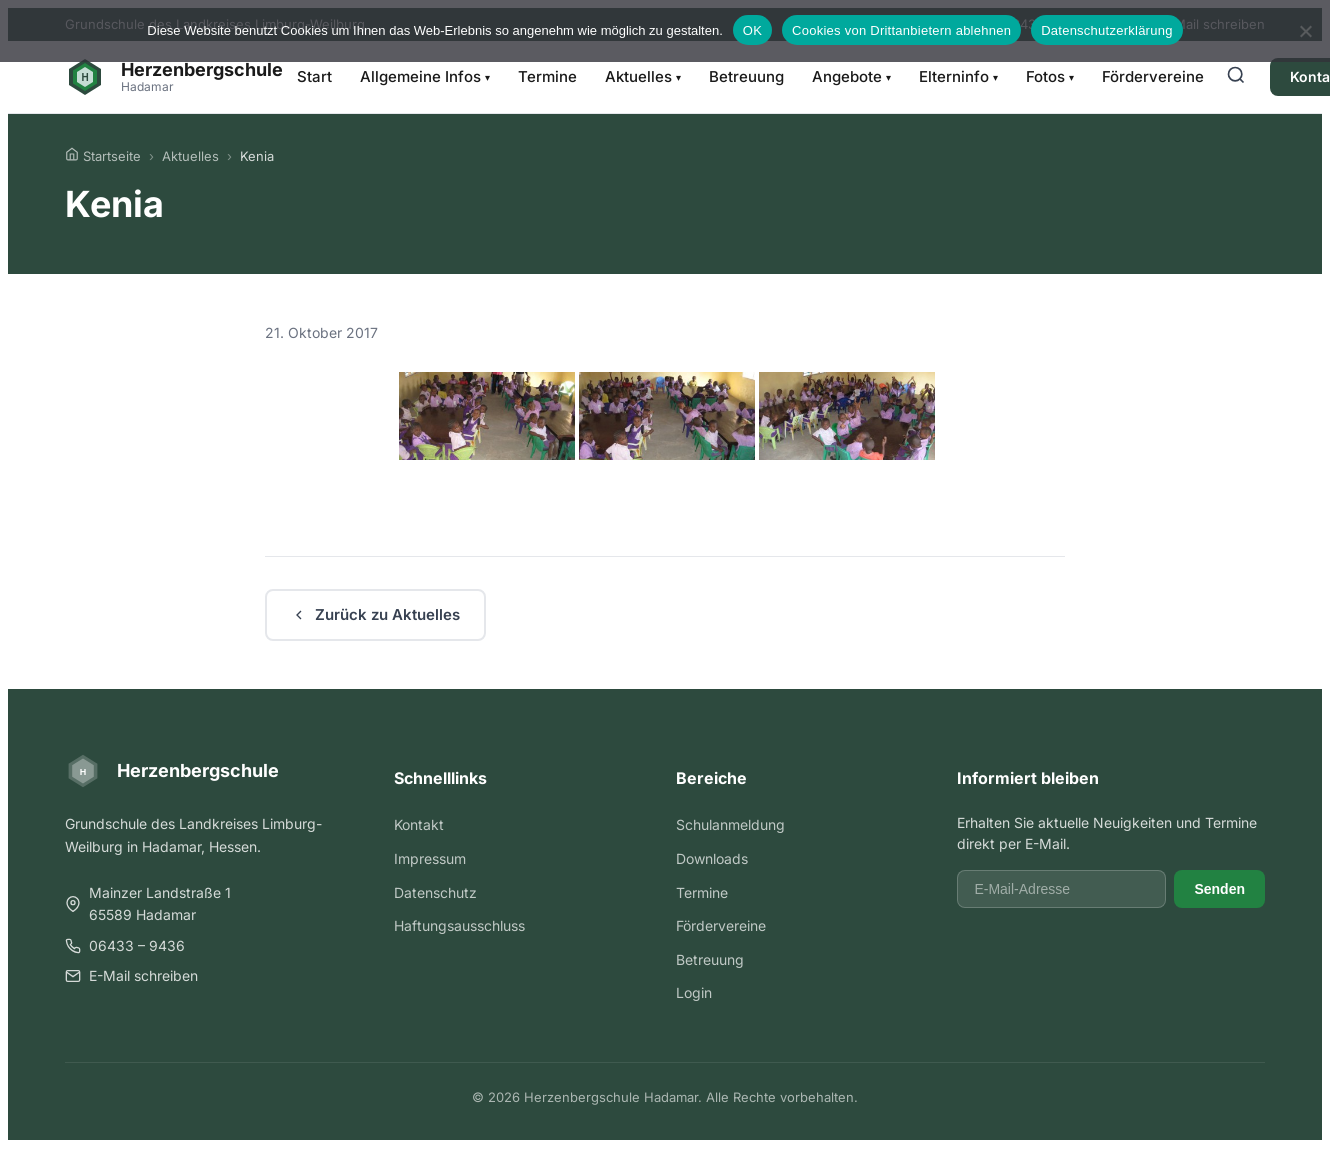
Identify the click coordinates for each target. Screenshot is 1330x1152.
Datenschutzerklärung (1106, 30)
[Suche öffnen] (1236, 76)
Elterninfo (958, 76)
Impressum (430, 858)
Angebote (851, 76)
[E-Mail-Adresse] (1061, 889)
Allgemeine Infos (425, 76)
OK (752, 30)
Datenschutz (435, 892)
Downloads (712, 858)
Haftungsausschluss (459, 925)
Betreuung (746, 76)
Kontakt (419, 824)
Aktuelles (643, 76)
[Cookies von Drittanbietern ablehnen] (1305, 31)
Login (694, 992)
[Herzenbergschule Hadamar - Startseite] (174, 77)
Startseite (103, 155)
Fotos (1050, 76)
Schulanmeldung (730, 824)
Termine (547, 76)
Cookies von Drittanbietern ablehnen (901, 30)
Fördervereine (1153, 76)
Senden (1219, 889)
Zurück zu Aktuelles (375, 614)
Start (314, 76)
